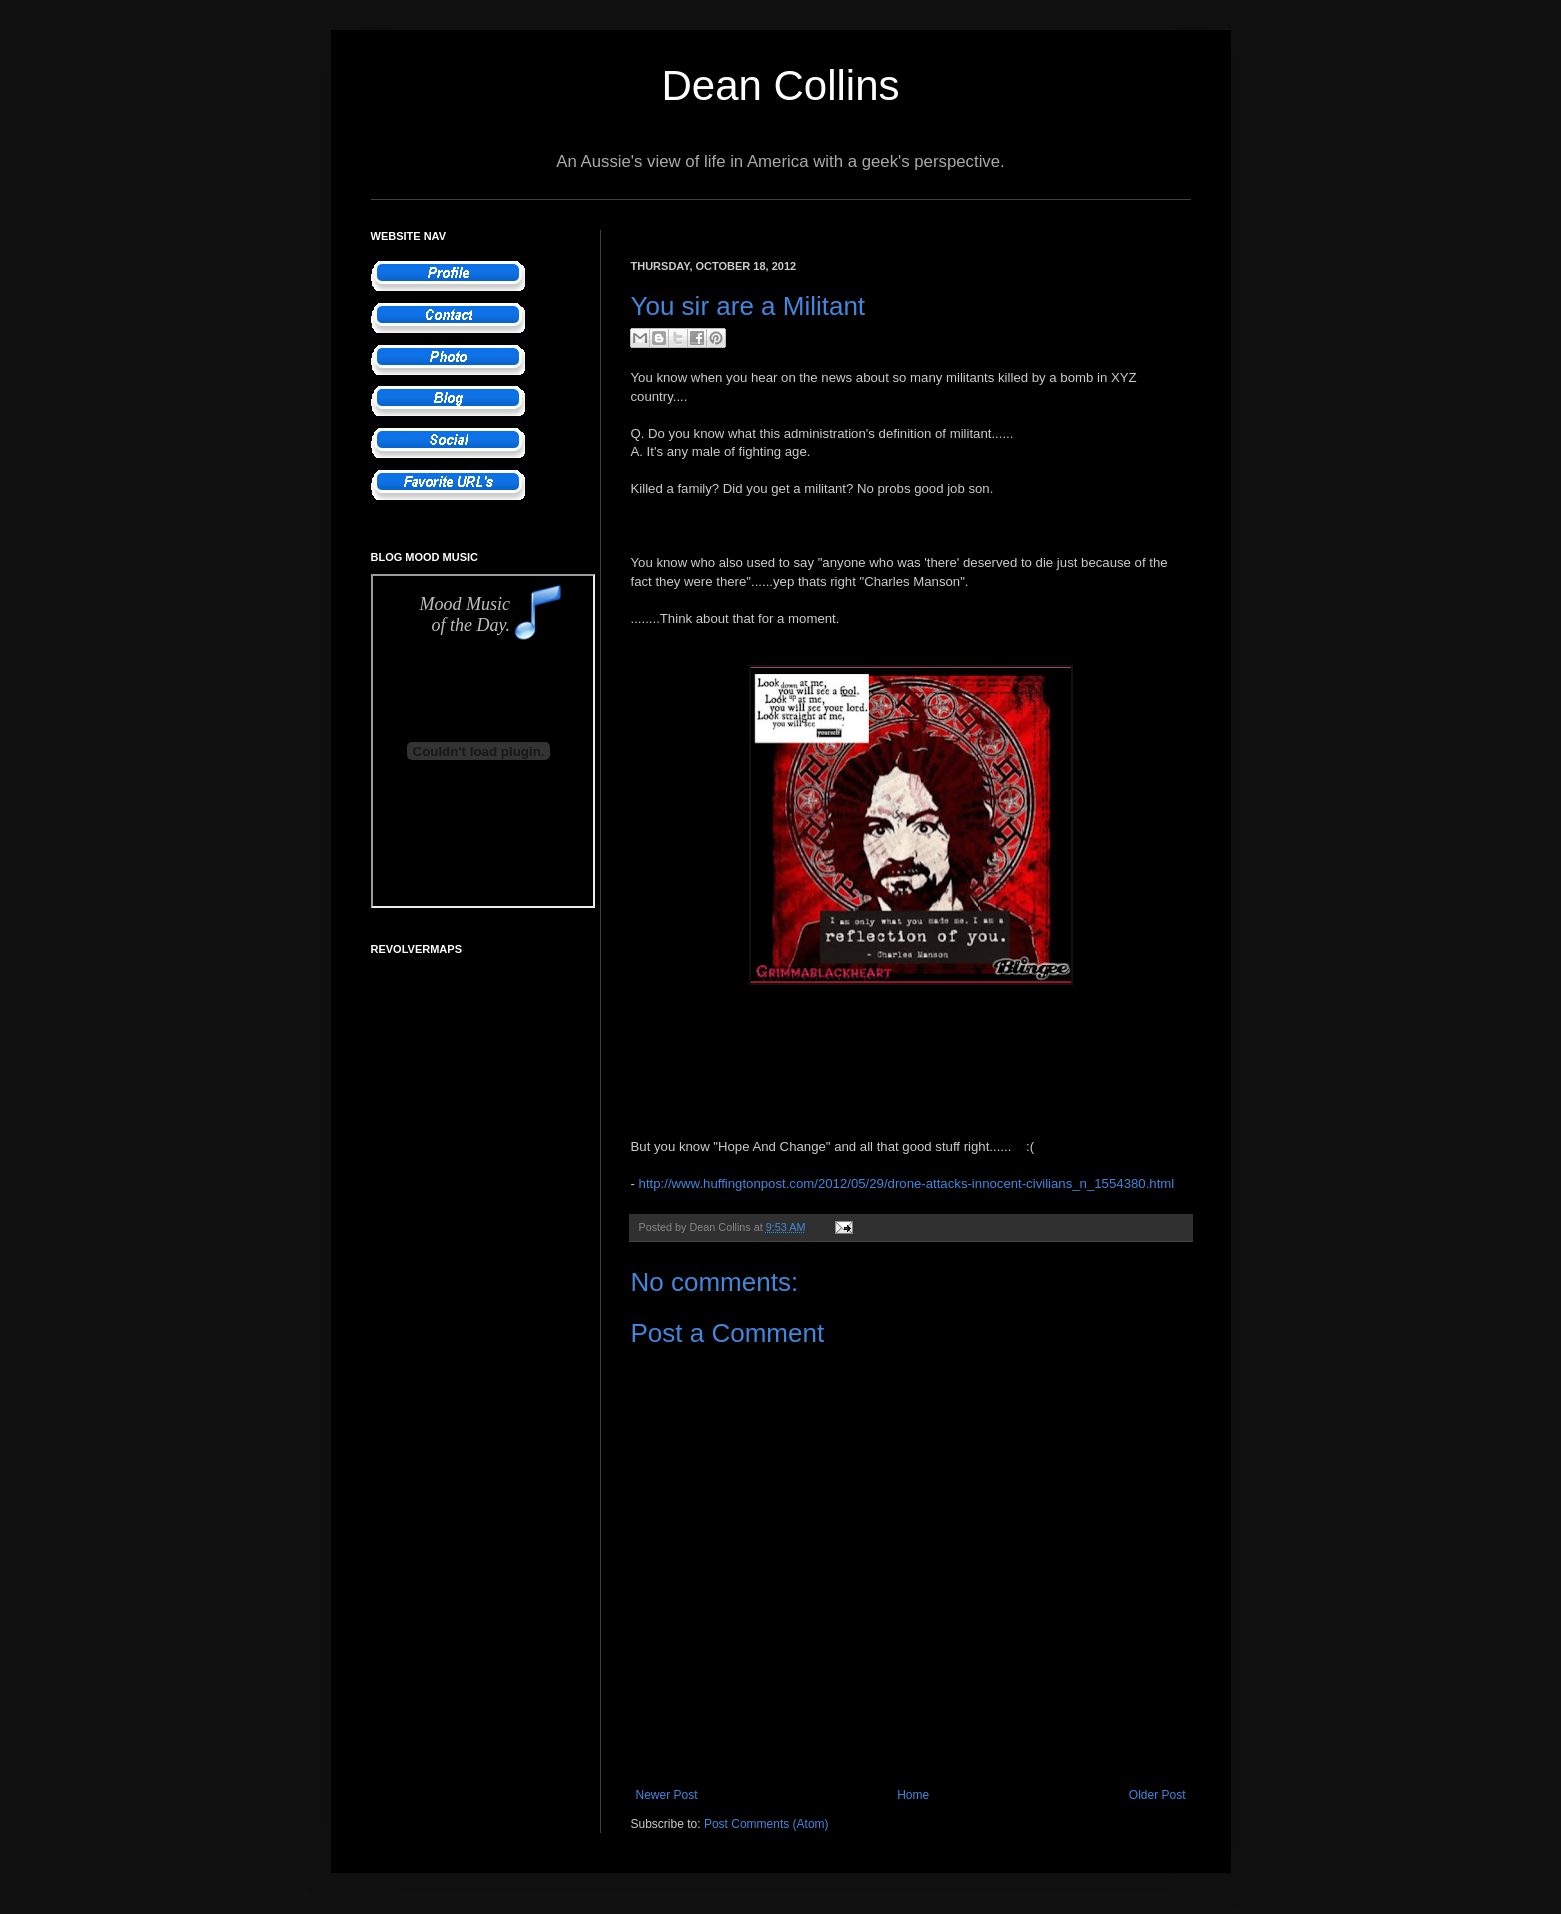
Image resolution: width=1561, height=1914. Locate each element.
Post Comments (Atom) (766, 1824)
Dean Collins (780, 85)
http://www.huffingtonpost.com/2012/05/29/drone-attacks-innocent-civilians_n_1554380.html (907, 1183)
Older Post (1157, 1795)
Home (913, 1795)
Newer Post (667, 1795)
